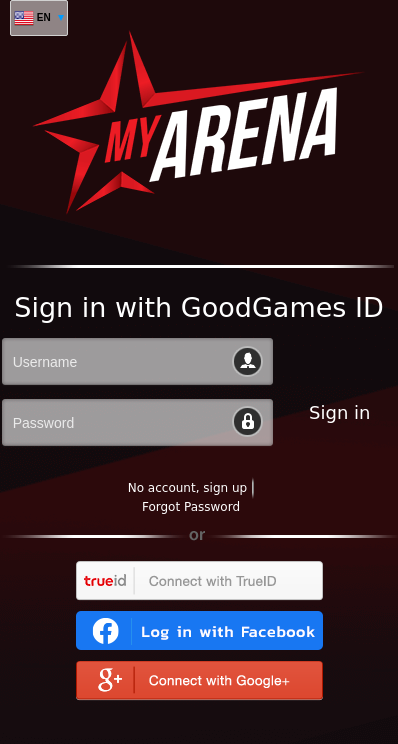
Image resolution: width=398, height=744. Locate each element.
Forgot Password (191, 507)
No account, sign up (187, 488)
